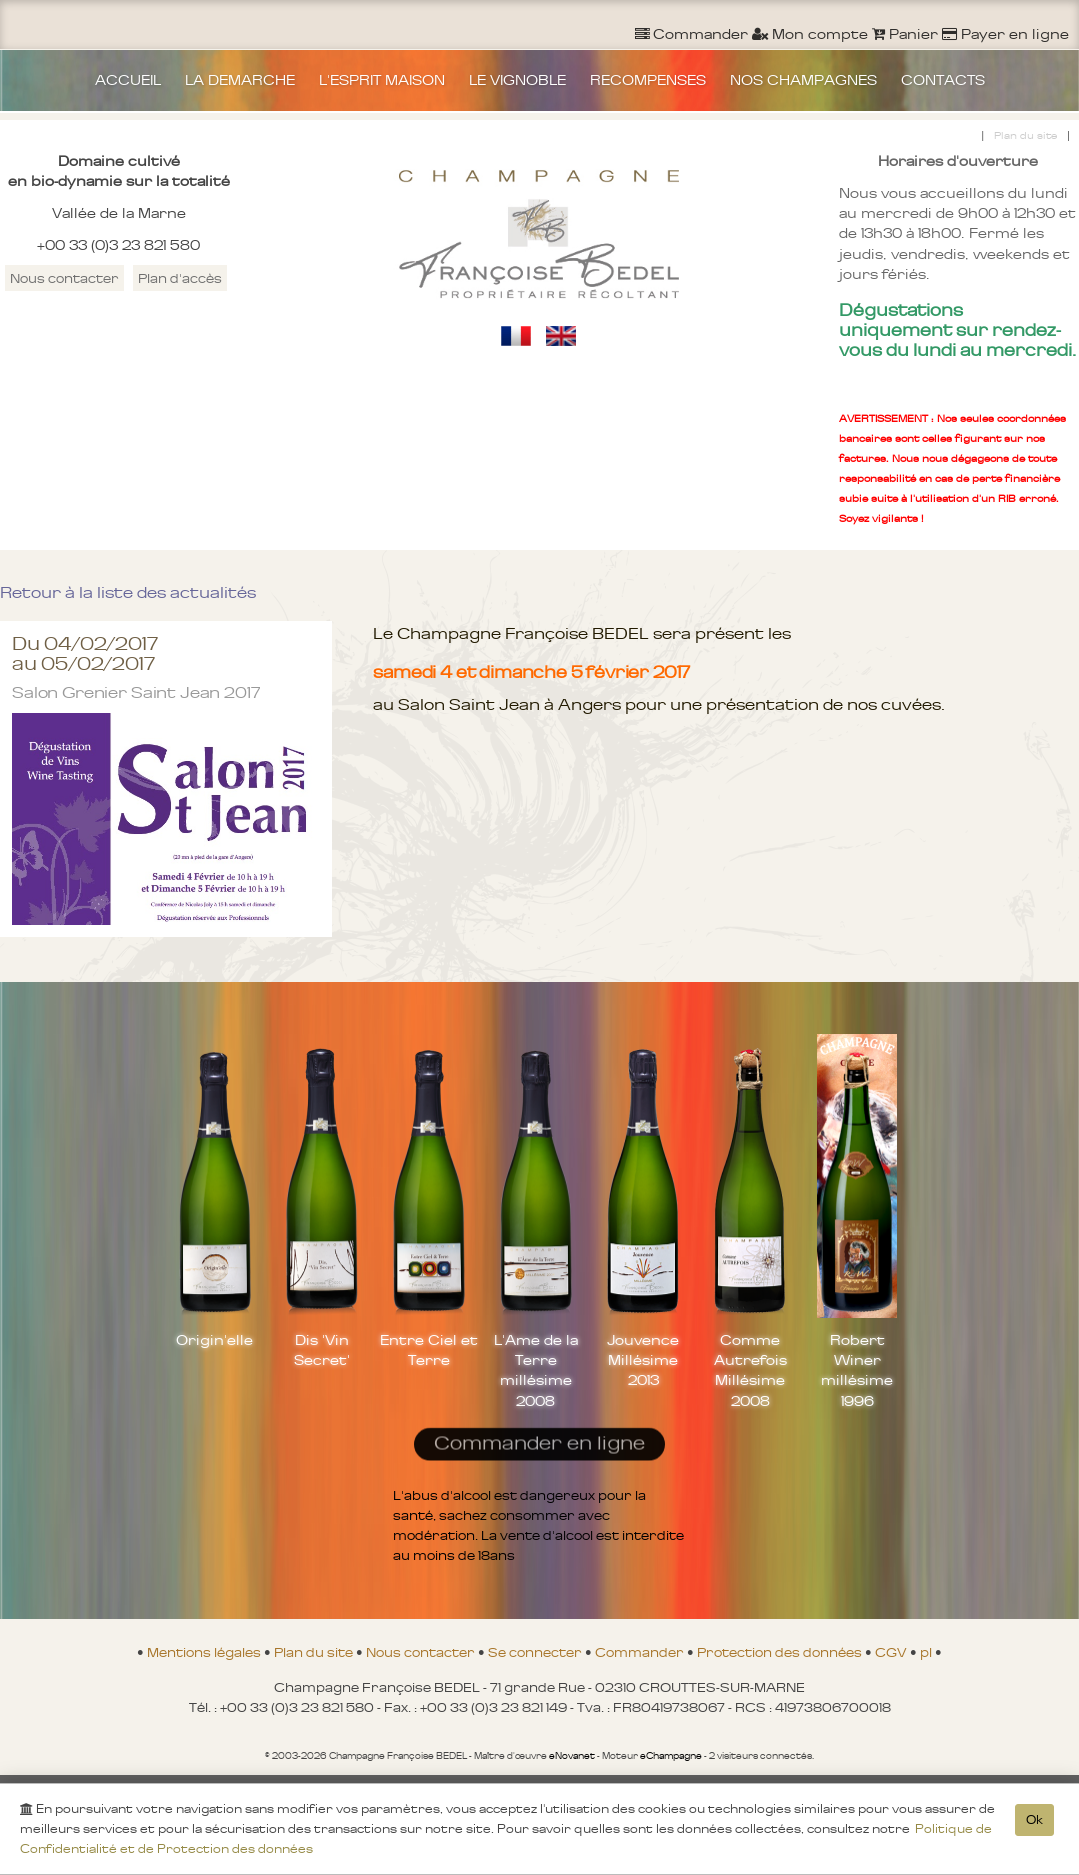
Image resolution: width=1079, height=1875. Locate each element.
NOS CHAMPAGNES (803, 80)
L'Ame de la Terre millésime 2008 (536, 1370)
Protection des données (781, 1652)
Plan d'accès (180, 278)
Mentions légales (205, 1652)
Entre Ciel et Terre (429, 1350)
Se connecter (536, 1652)
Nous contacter (64, 278)
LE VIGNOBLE (517, 80)
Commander (641, 1652)
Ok (1034, 1824)
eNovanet (572, 1756)
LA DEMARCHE (240, 80)
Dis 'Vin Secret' (322, 1350)
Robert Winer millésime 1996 (857, 1370)
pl (927, 1652)
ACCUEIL (128, 80)
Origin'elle (214, 1340)
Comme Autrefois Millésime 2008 (750, 1370)
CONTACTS (943, 80)
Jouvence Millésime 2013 (643, 1360)
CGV (892, 1652)
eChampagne (671, 1756)
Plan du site (1025, 135)
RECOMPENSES (648, 80)
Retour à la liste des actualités (128, 592)
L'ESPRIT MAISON (382, 80)
